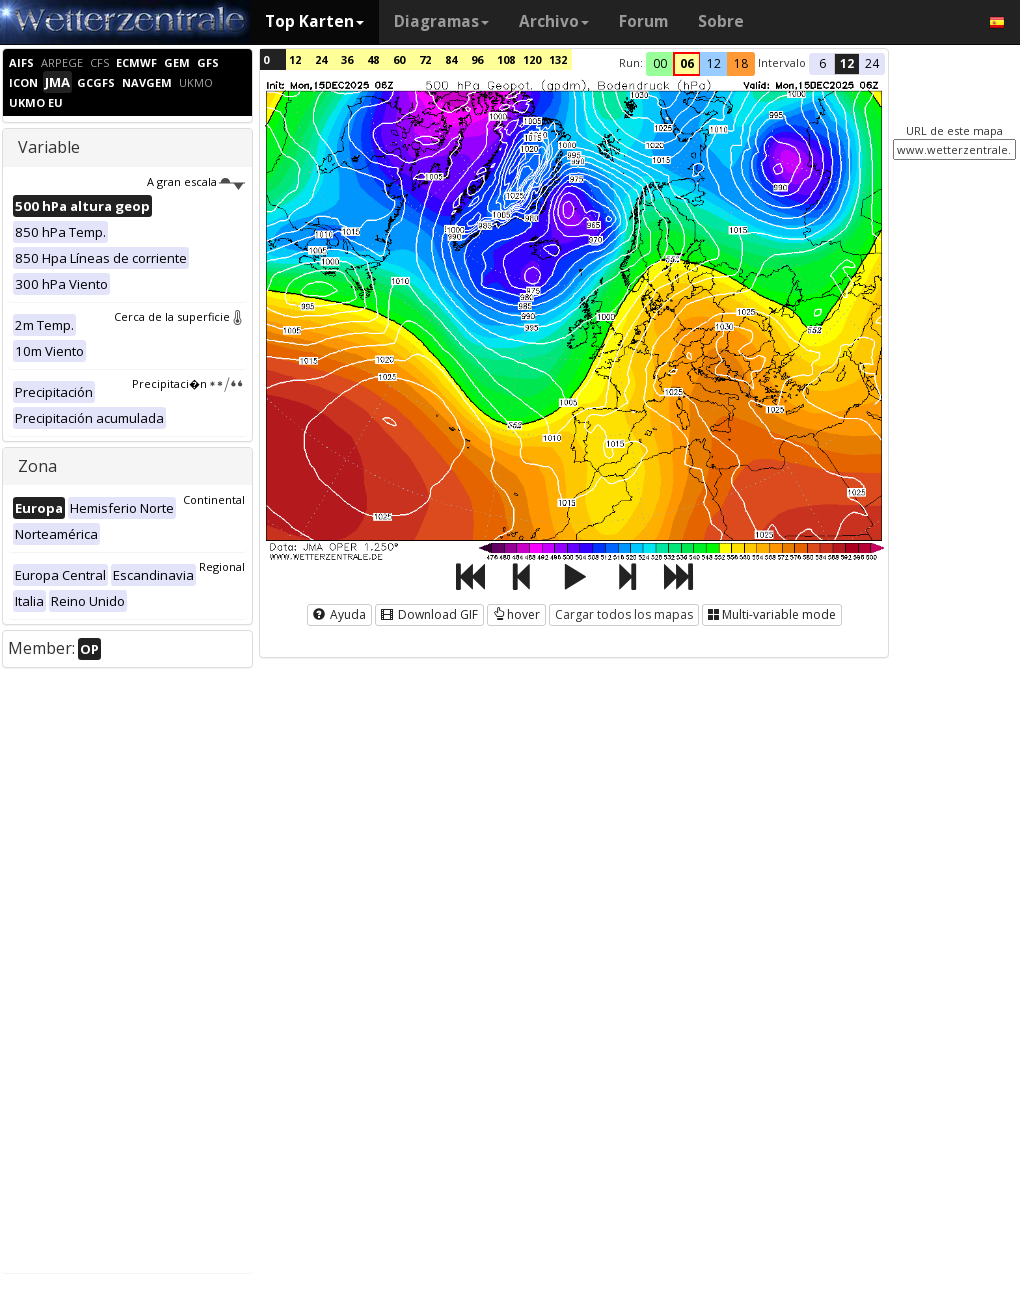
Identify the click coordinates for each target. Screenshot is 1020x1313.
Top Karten (314, 21)
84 (451, 59)
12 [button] (714, 63)
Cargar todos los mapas (624, 614)
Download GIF (429, 614)
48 (373, 59)
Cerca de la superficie (179, 316)
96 (477, 59)
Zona (37, 466)
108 (506, 59)
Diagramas (441, 21)
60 (399, 59)
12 (295, 59)
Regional (222, 566)
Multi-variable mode (772, 614)
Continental (214, 499)
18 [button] (741, 63)
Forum (643, 21)
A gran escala (196, 181)
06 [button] (687, 63)
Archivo (554, 21)
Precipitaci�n (188, 383)
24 (321, 59)
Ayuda (339, 614)
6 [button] (822, 63)
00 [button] (660, 63)
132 (558, 59)
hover (516, 614)
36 (347, 59)
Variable (49, 147)
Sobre (721, 21)
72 (425, 59)
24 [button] (872, 63)
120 (532, 59)
